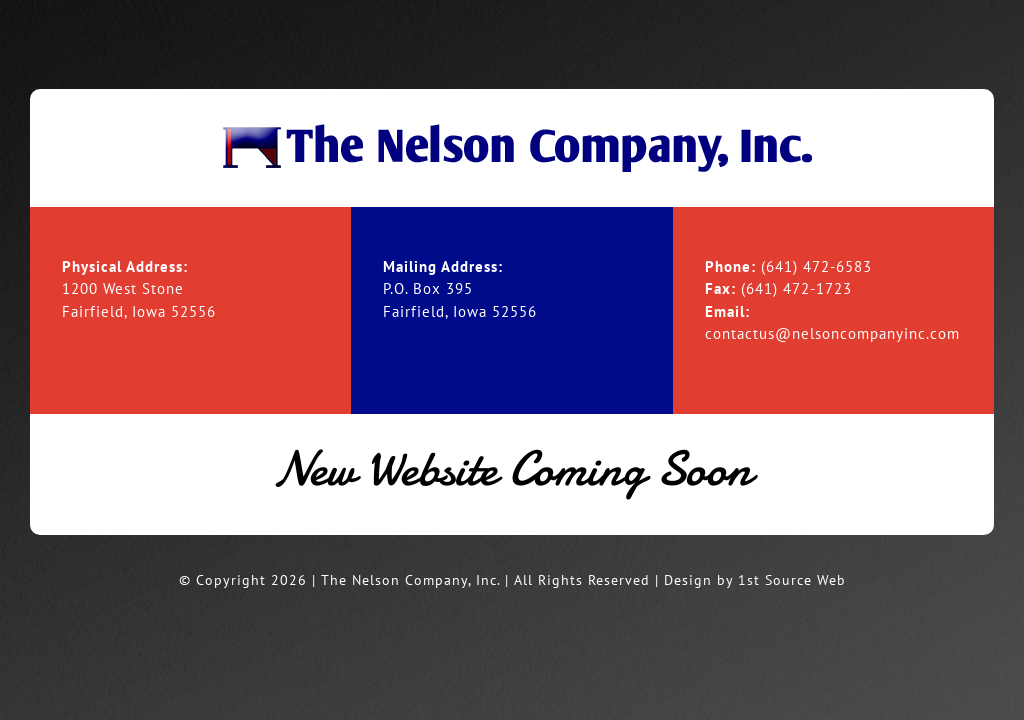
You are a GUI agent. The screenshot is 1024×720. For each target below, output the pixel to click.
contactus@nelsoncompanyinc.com (832, 333)
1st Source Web (792, 580)
